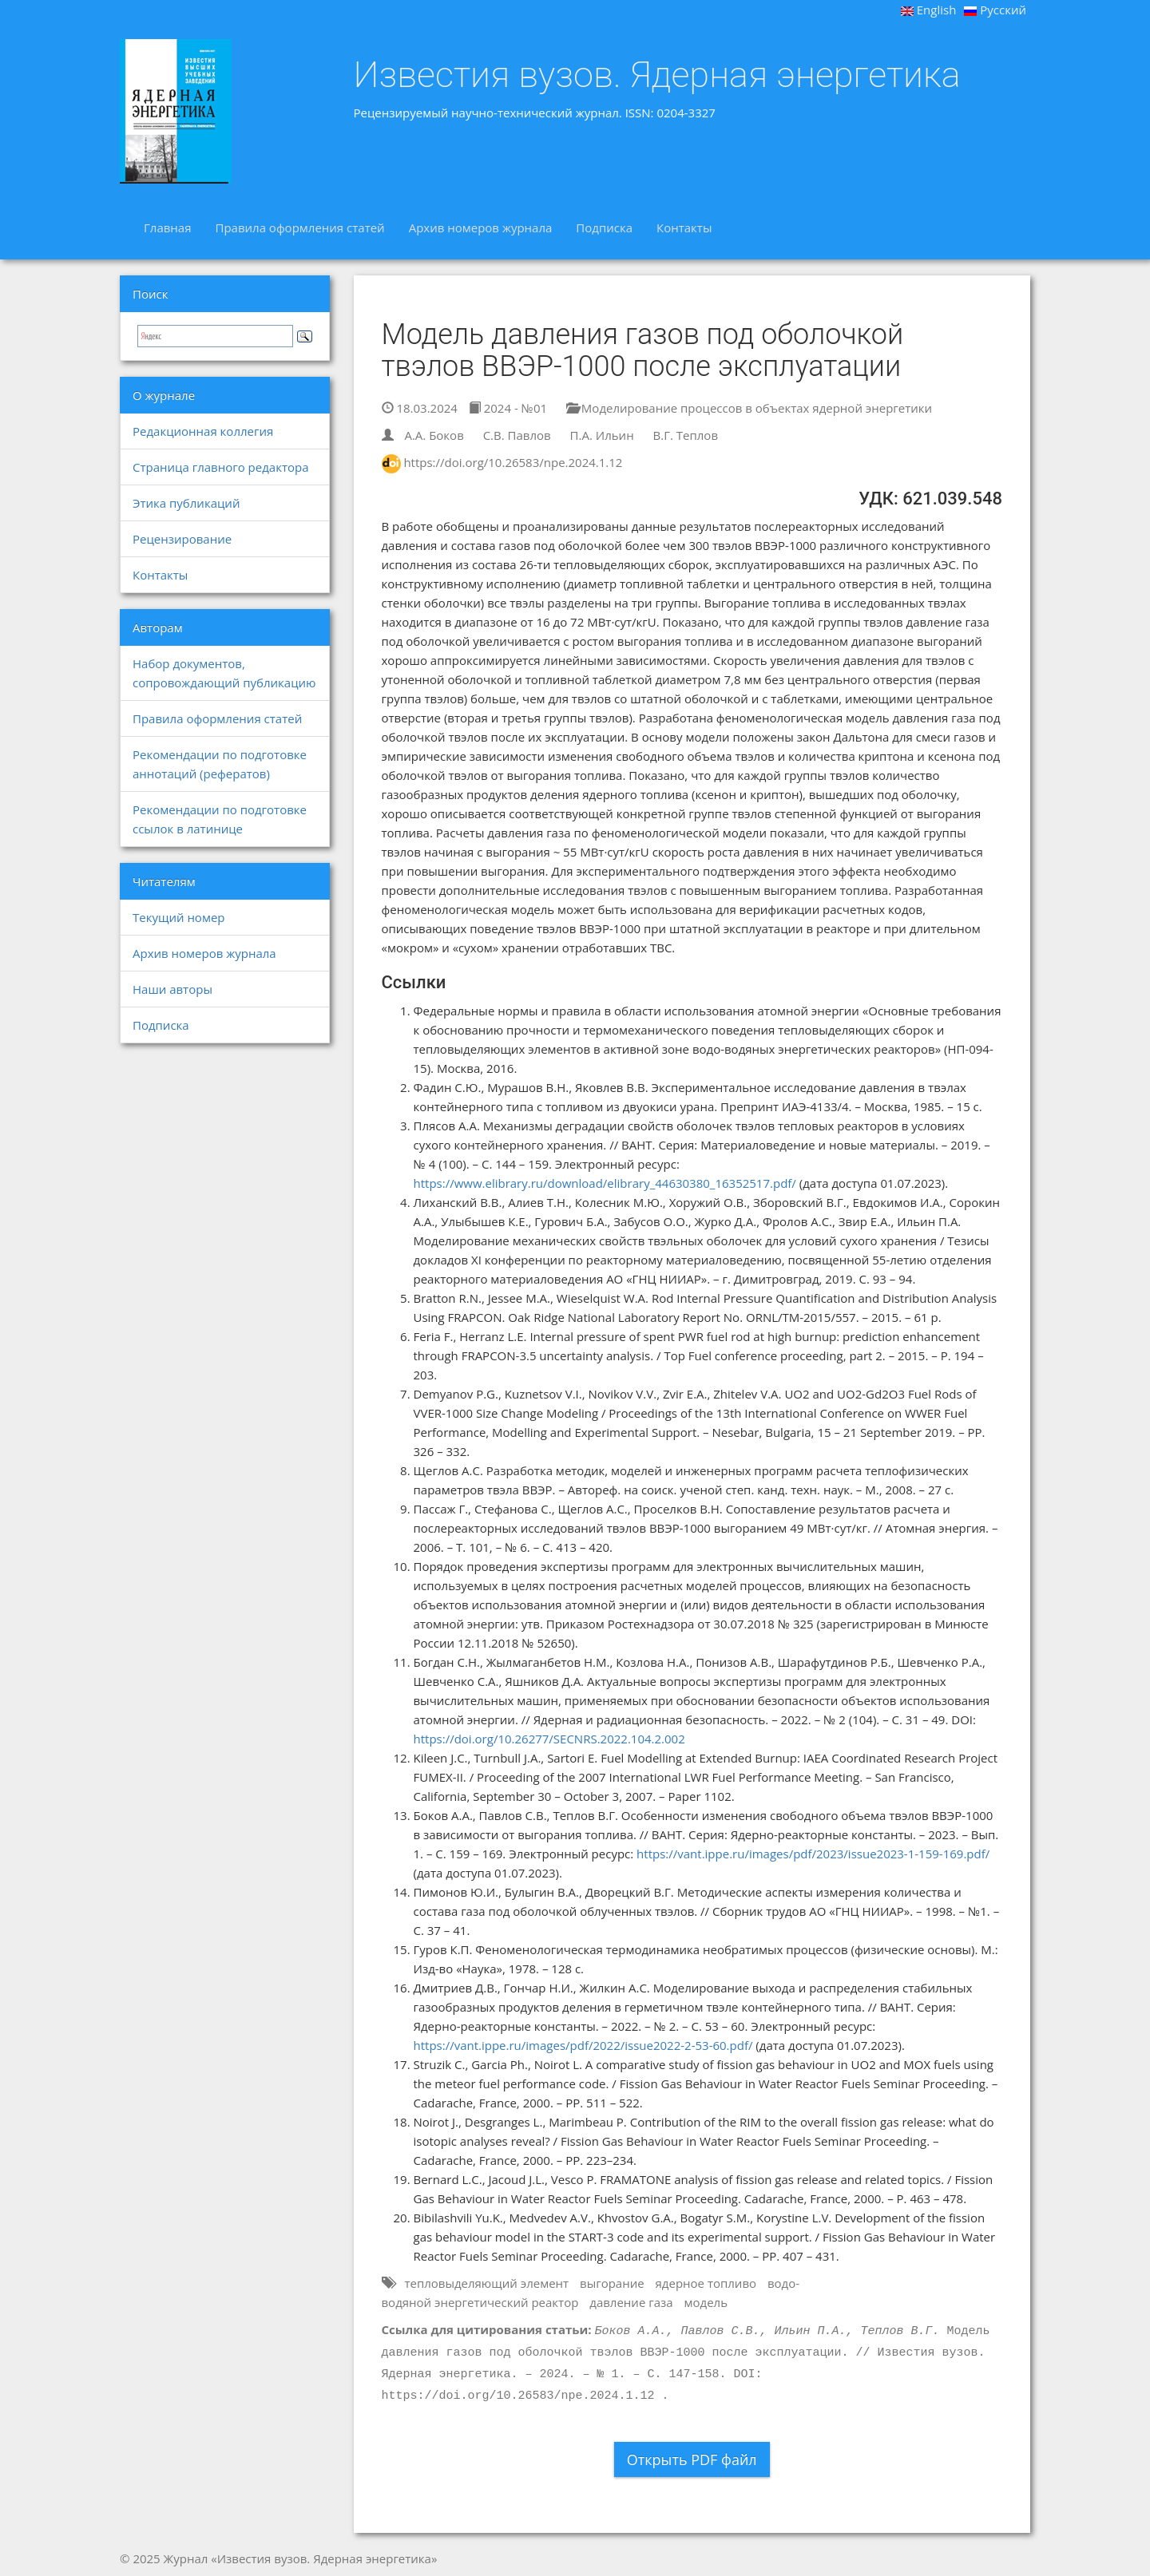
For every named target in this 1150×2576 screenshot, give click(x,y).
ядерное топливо (706, 2283)
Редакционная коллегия (203, 431)
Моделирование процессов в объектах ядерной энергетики (749, 408)
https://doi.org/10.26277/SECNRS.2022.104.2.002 (549, 1739)
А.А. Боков (433, 435)
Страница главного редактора (220, 467)
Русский (995, 10)
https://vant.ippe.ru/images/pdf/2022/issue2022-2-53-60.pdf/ (583, 2045)
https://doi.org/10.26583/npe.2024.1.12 (512, 462)
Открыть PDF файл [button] (692, 2459)
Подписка (604, 227)
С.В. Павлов (517, 435)
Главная (167, 227)
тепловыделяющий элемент (486, 2283)
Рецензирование (182, 539)
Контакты (684, 227)
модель (706, 2302)
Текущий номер (179, 917)
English (929, 10)
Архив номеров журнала (481, 227)
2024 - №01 (508, 408)
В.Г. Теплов (685, 435)
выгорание (612, 2283)
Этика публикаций (186, 503)
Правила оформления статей (299, 227)
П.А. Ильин (602, 435)
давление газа (630, 2302)
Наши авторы (172, 989)
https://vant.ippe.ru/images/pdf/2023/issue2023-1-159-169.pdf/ (812, 1854)
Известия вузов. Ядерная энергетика (657, 75)
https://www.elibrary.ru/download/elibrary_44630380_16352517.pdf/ (605, 1183)
